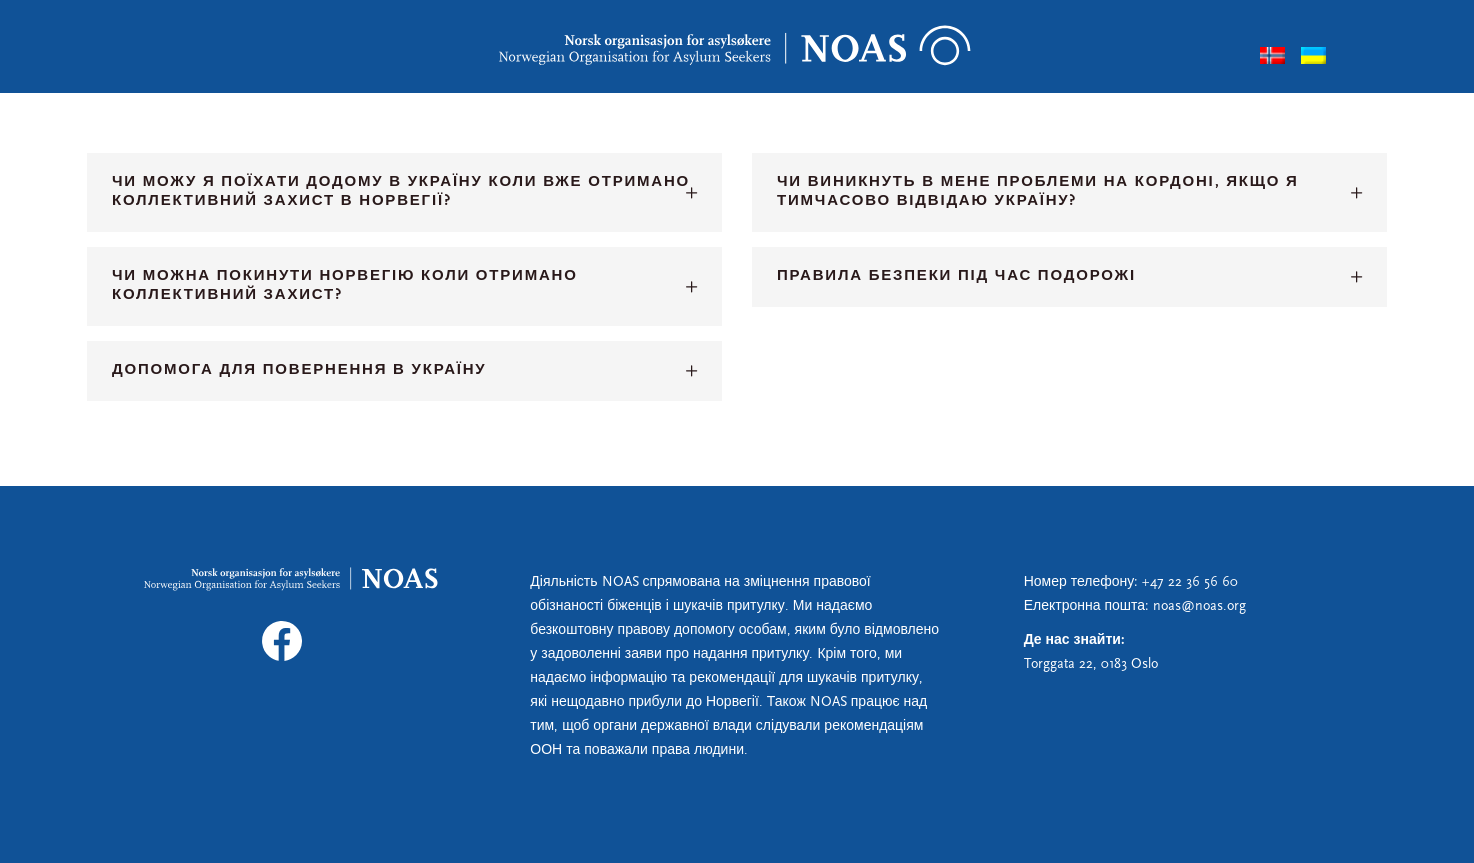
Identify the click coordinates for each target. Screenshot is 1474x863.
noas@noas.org (1199, 606)
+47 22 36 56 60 (1190, 582)
